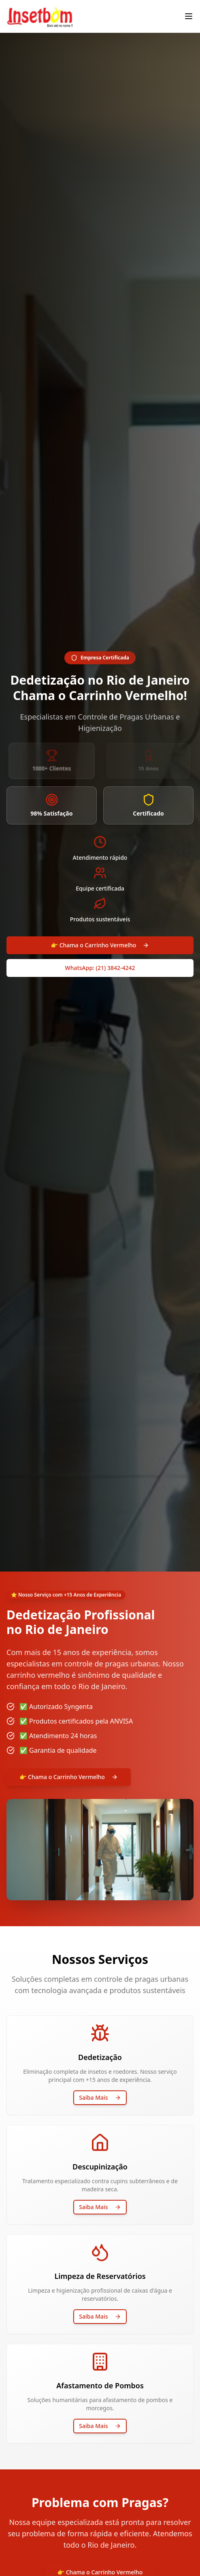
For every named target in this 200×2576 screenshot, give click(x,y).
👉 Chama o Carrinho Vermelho (100, 945)
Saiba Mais (100, 2097)
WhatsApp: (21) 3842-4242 (100, 968)
